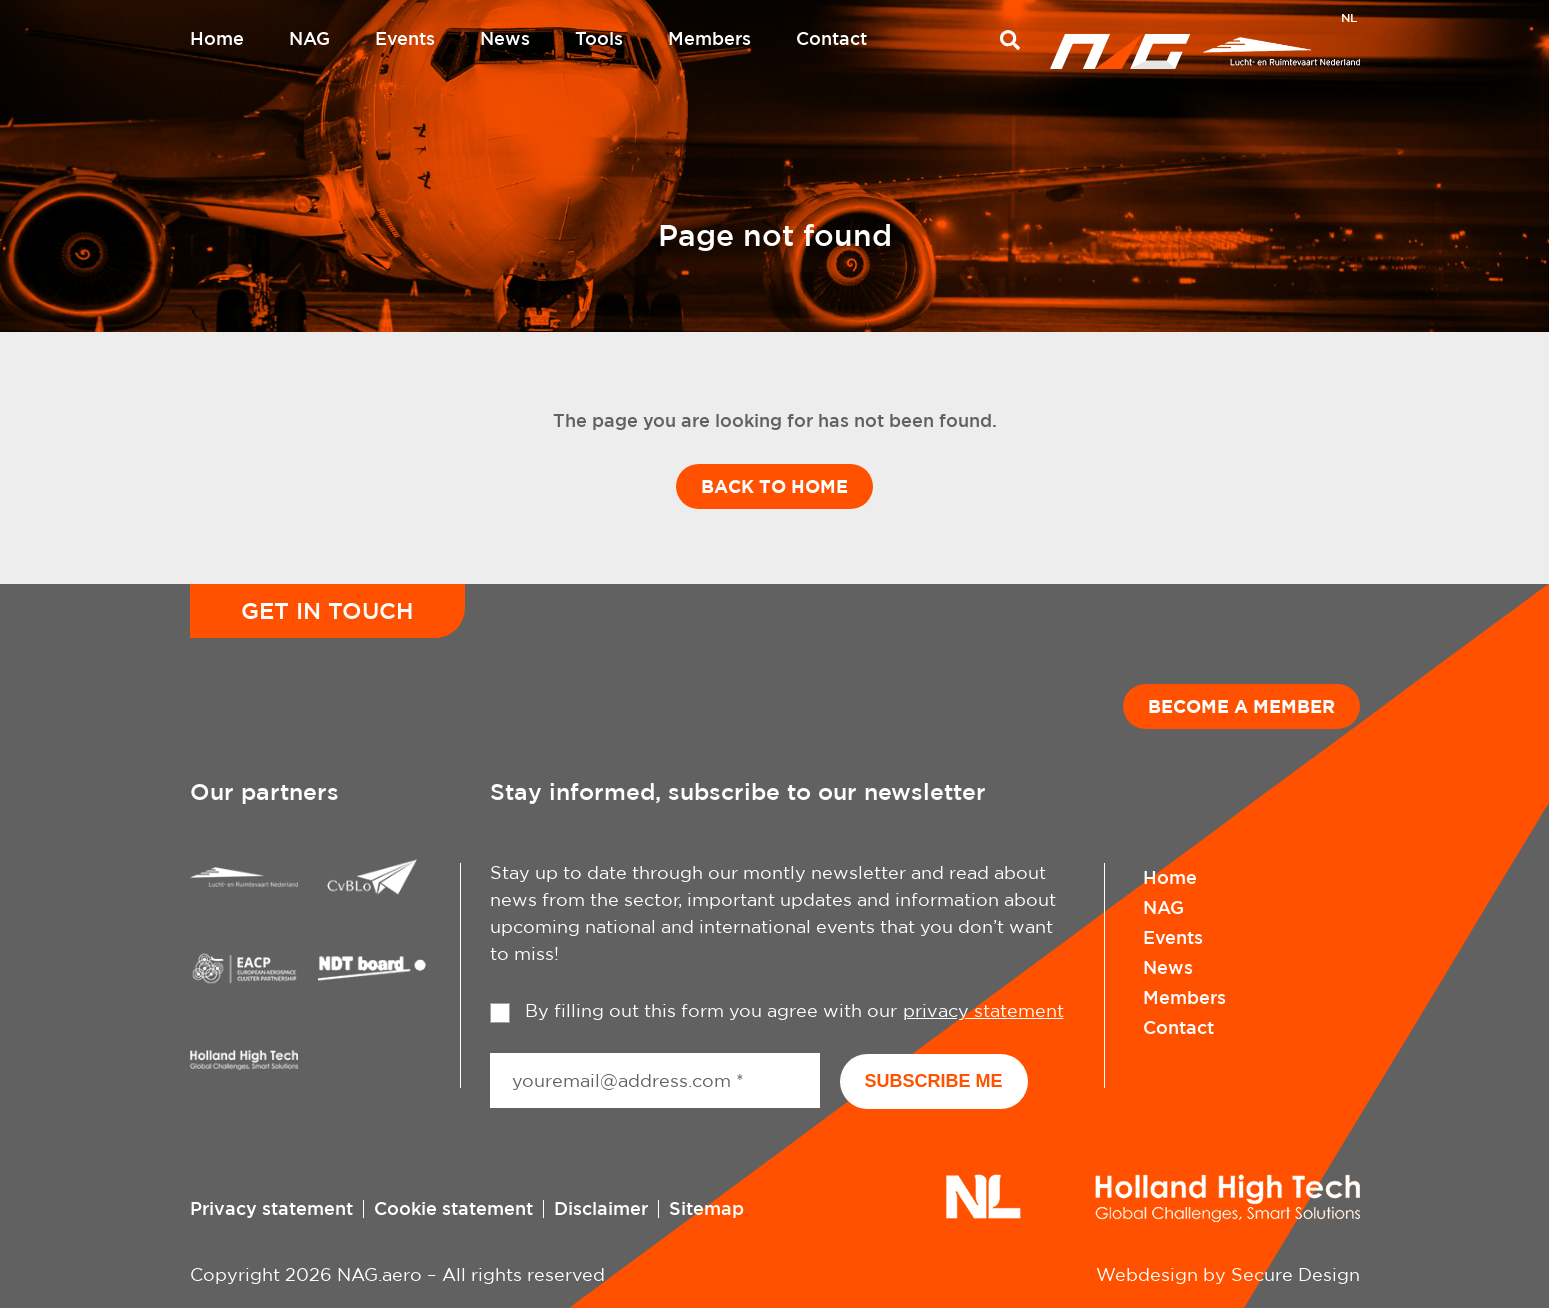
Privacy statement (271, 1208)
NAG (309, 38)
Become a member (1241, 706)
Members (709, 38)
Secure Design (1295, 1274)
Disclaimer (601, 1208)
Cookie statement (453, 1208)
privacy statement (983, 1010)
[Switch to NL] (1349, 20)
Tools (599, 38)
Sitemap (706, 1208)
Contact (831, 38)
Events (405, 38)
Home (217, 38)
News (505, 38)
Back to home (774, 486)
